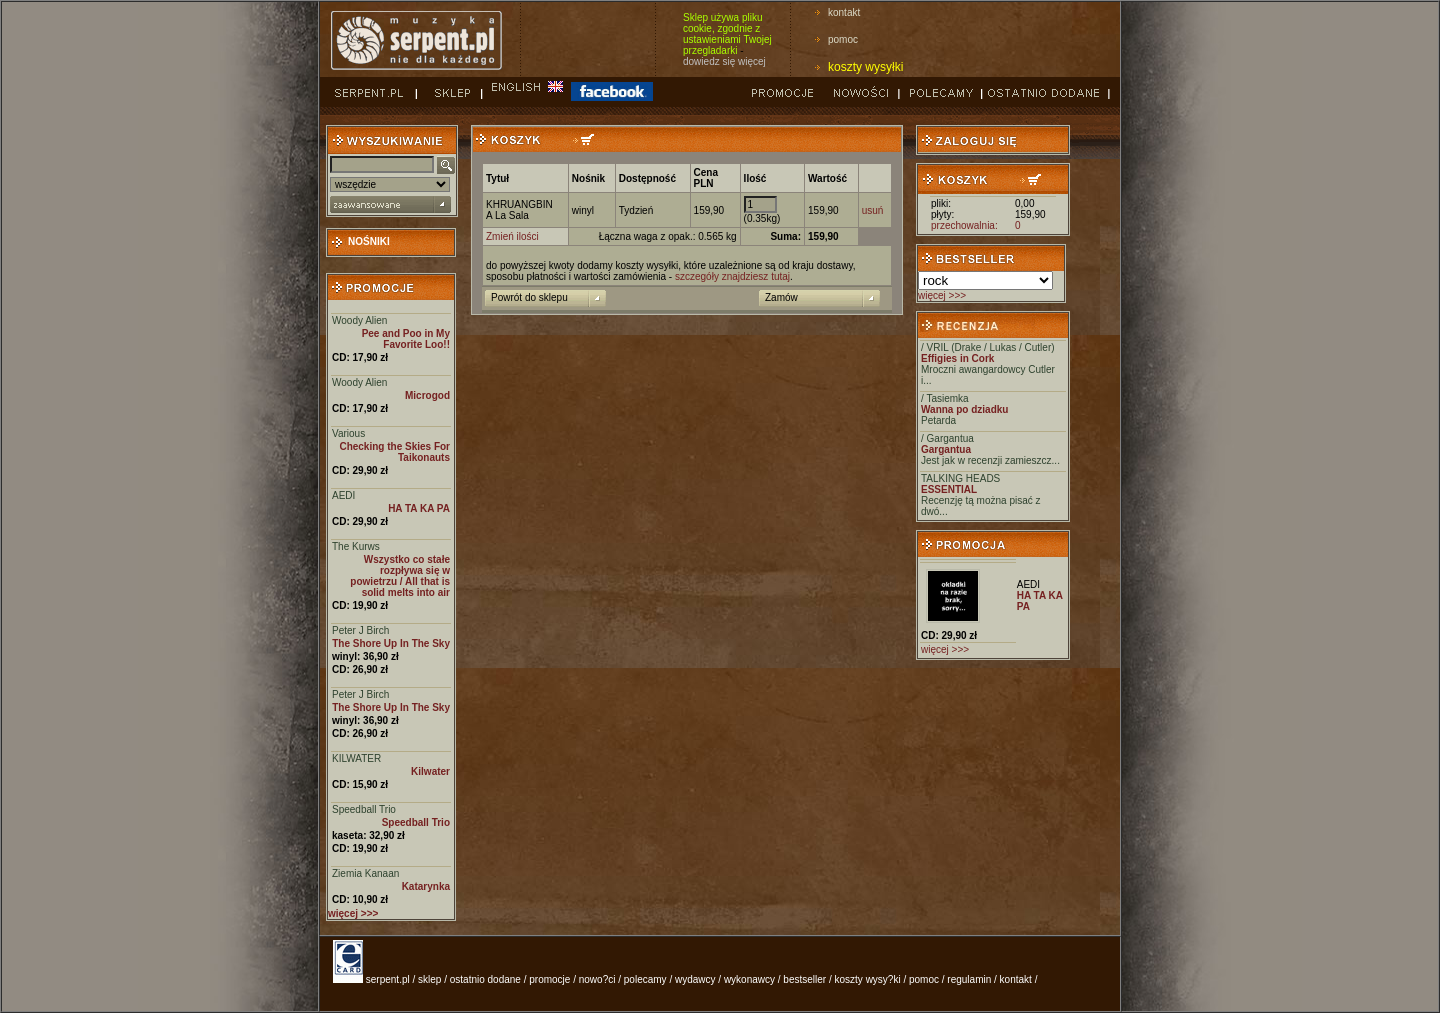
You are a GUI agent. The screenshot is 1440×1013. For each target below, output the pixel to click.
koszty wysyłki (865, 67)
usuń (873, 210)
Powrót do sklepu (529, 297)
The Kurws (356, 546)
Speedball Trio (364, 809)
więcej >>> (942, 295)
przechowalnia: (964, 225)
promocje (549, 979)
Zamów (781, 297)
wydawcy (695, 979)
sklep (429, 979)
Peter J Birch (360, 630)
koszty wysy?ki (868, 979)
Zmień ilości (512, 236)
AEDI (343, 495)
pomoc (843, 39)
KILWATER (356, 758)
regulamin (969, 979)
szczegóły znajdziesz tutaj (732, 276)
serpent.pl (388, 979)
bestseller (804, 979)
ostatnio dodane (485, 979)
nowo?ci (597, 979)
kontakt (844, 12)
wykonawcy (749, 979)
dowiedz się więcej (724, 61)
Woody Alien (359, 320)
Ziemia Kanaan (365, 873)
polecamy (645, 979)
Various (348, 433)
